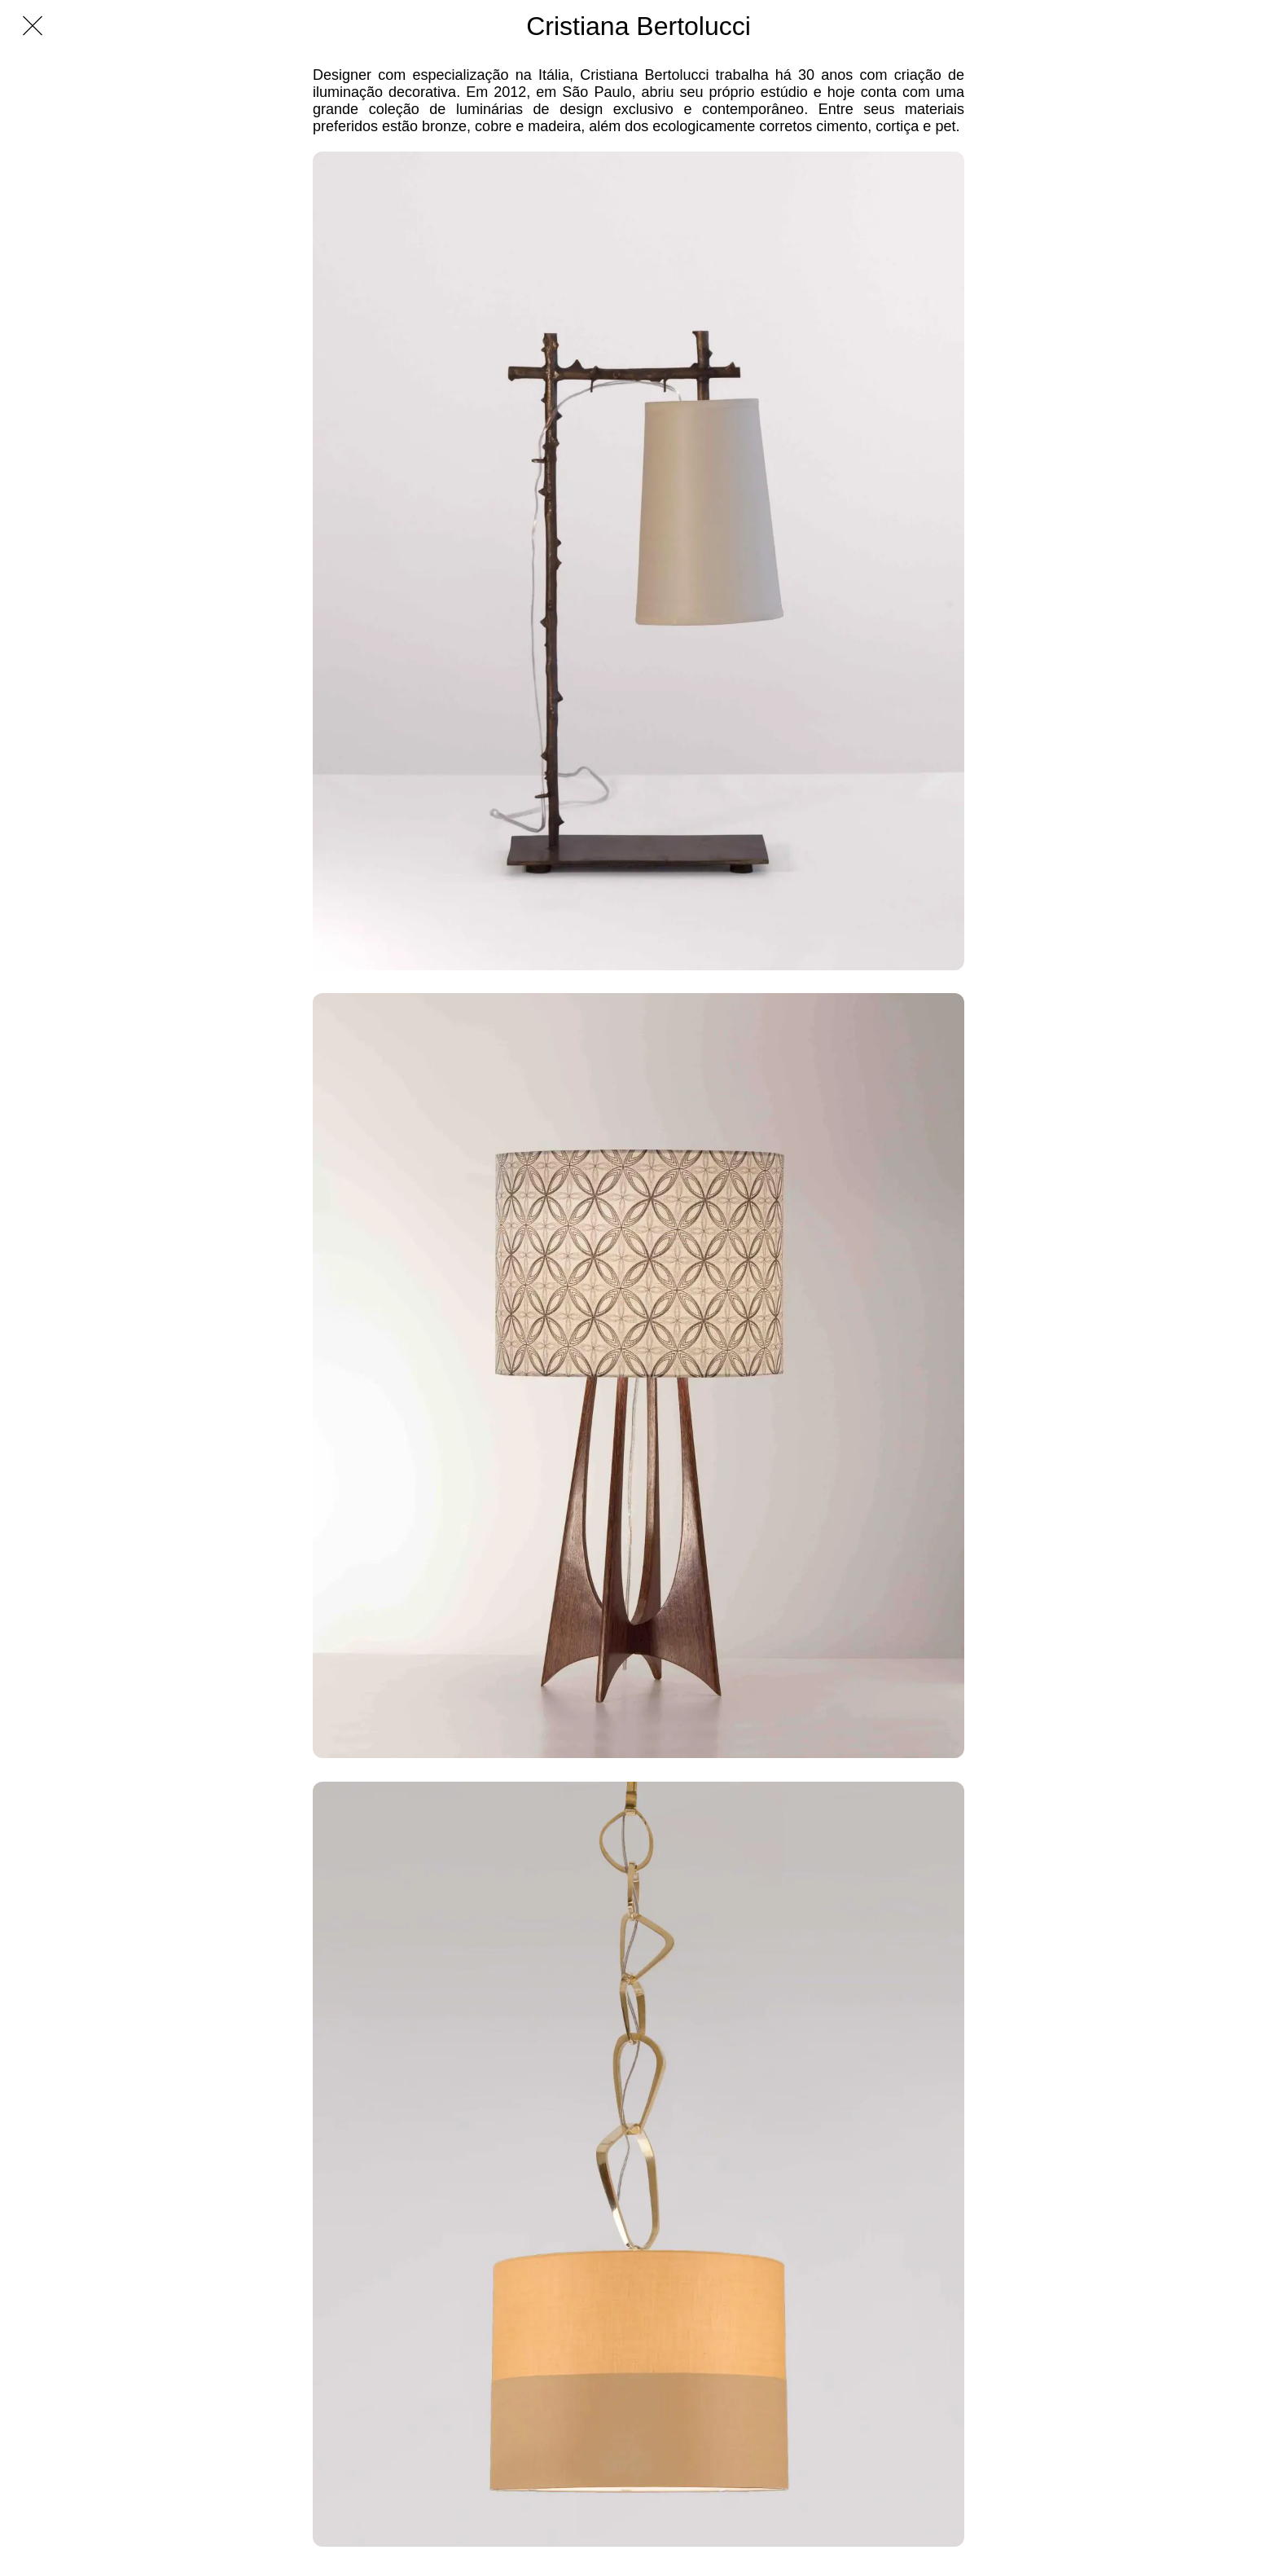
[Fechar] (32, 26)
